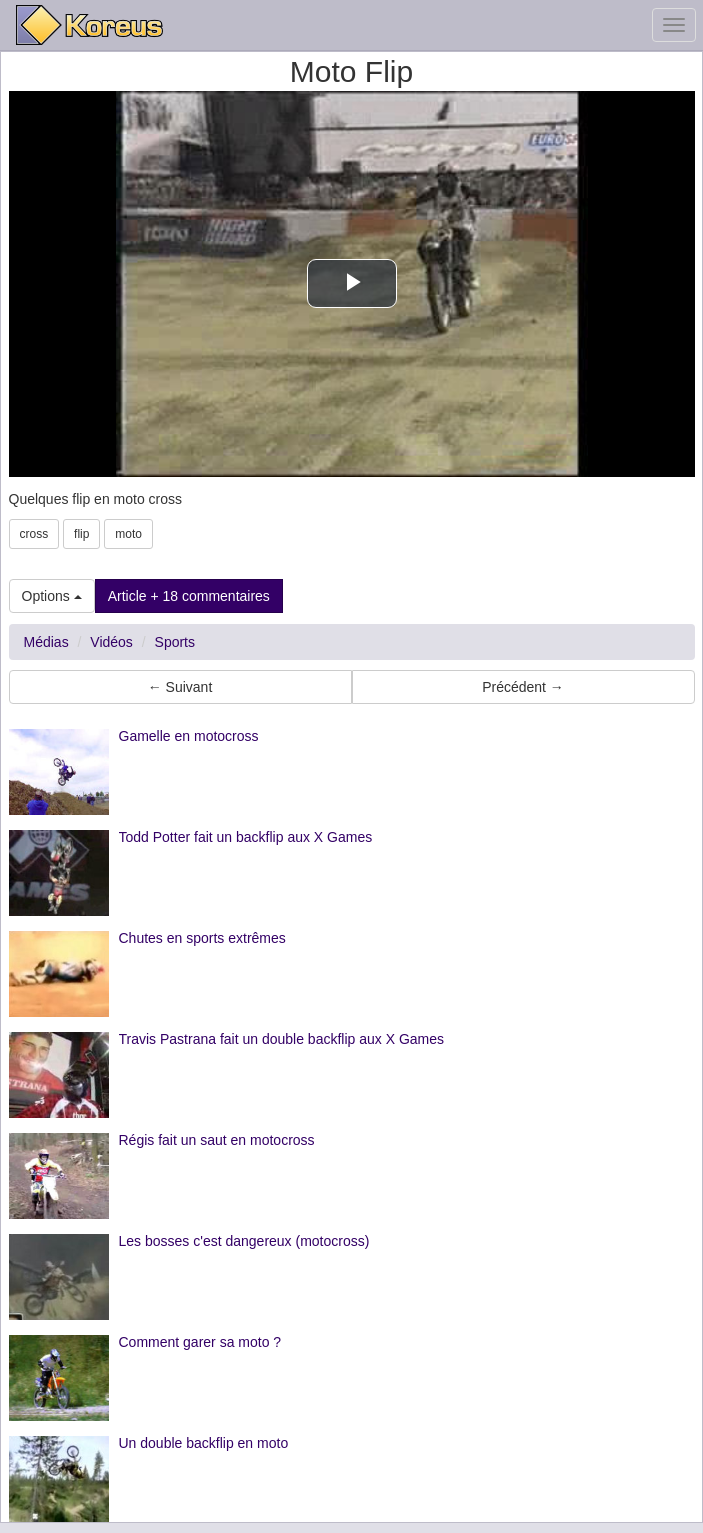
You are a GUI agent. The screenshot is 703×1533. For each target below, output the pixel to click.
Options (52, 596)
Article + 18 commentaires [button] (189, 596)
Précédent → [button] (523, 687)
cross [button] (34, 534)
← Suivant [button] (180, 687)
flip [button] (81, 534)
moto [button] (128, 534)
